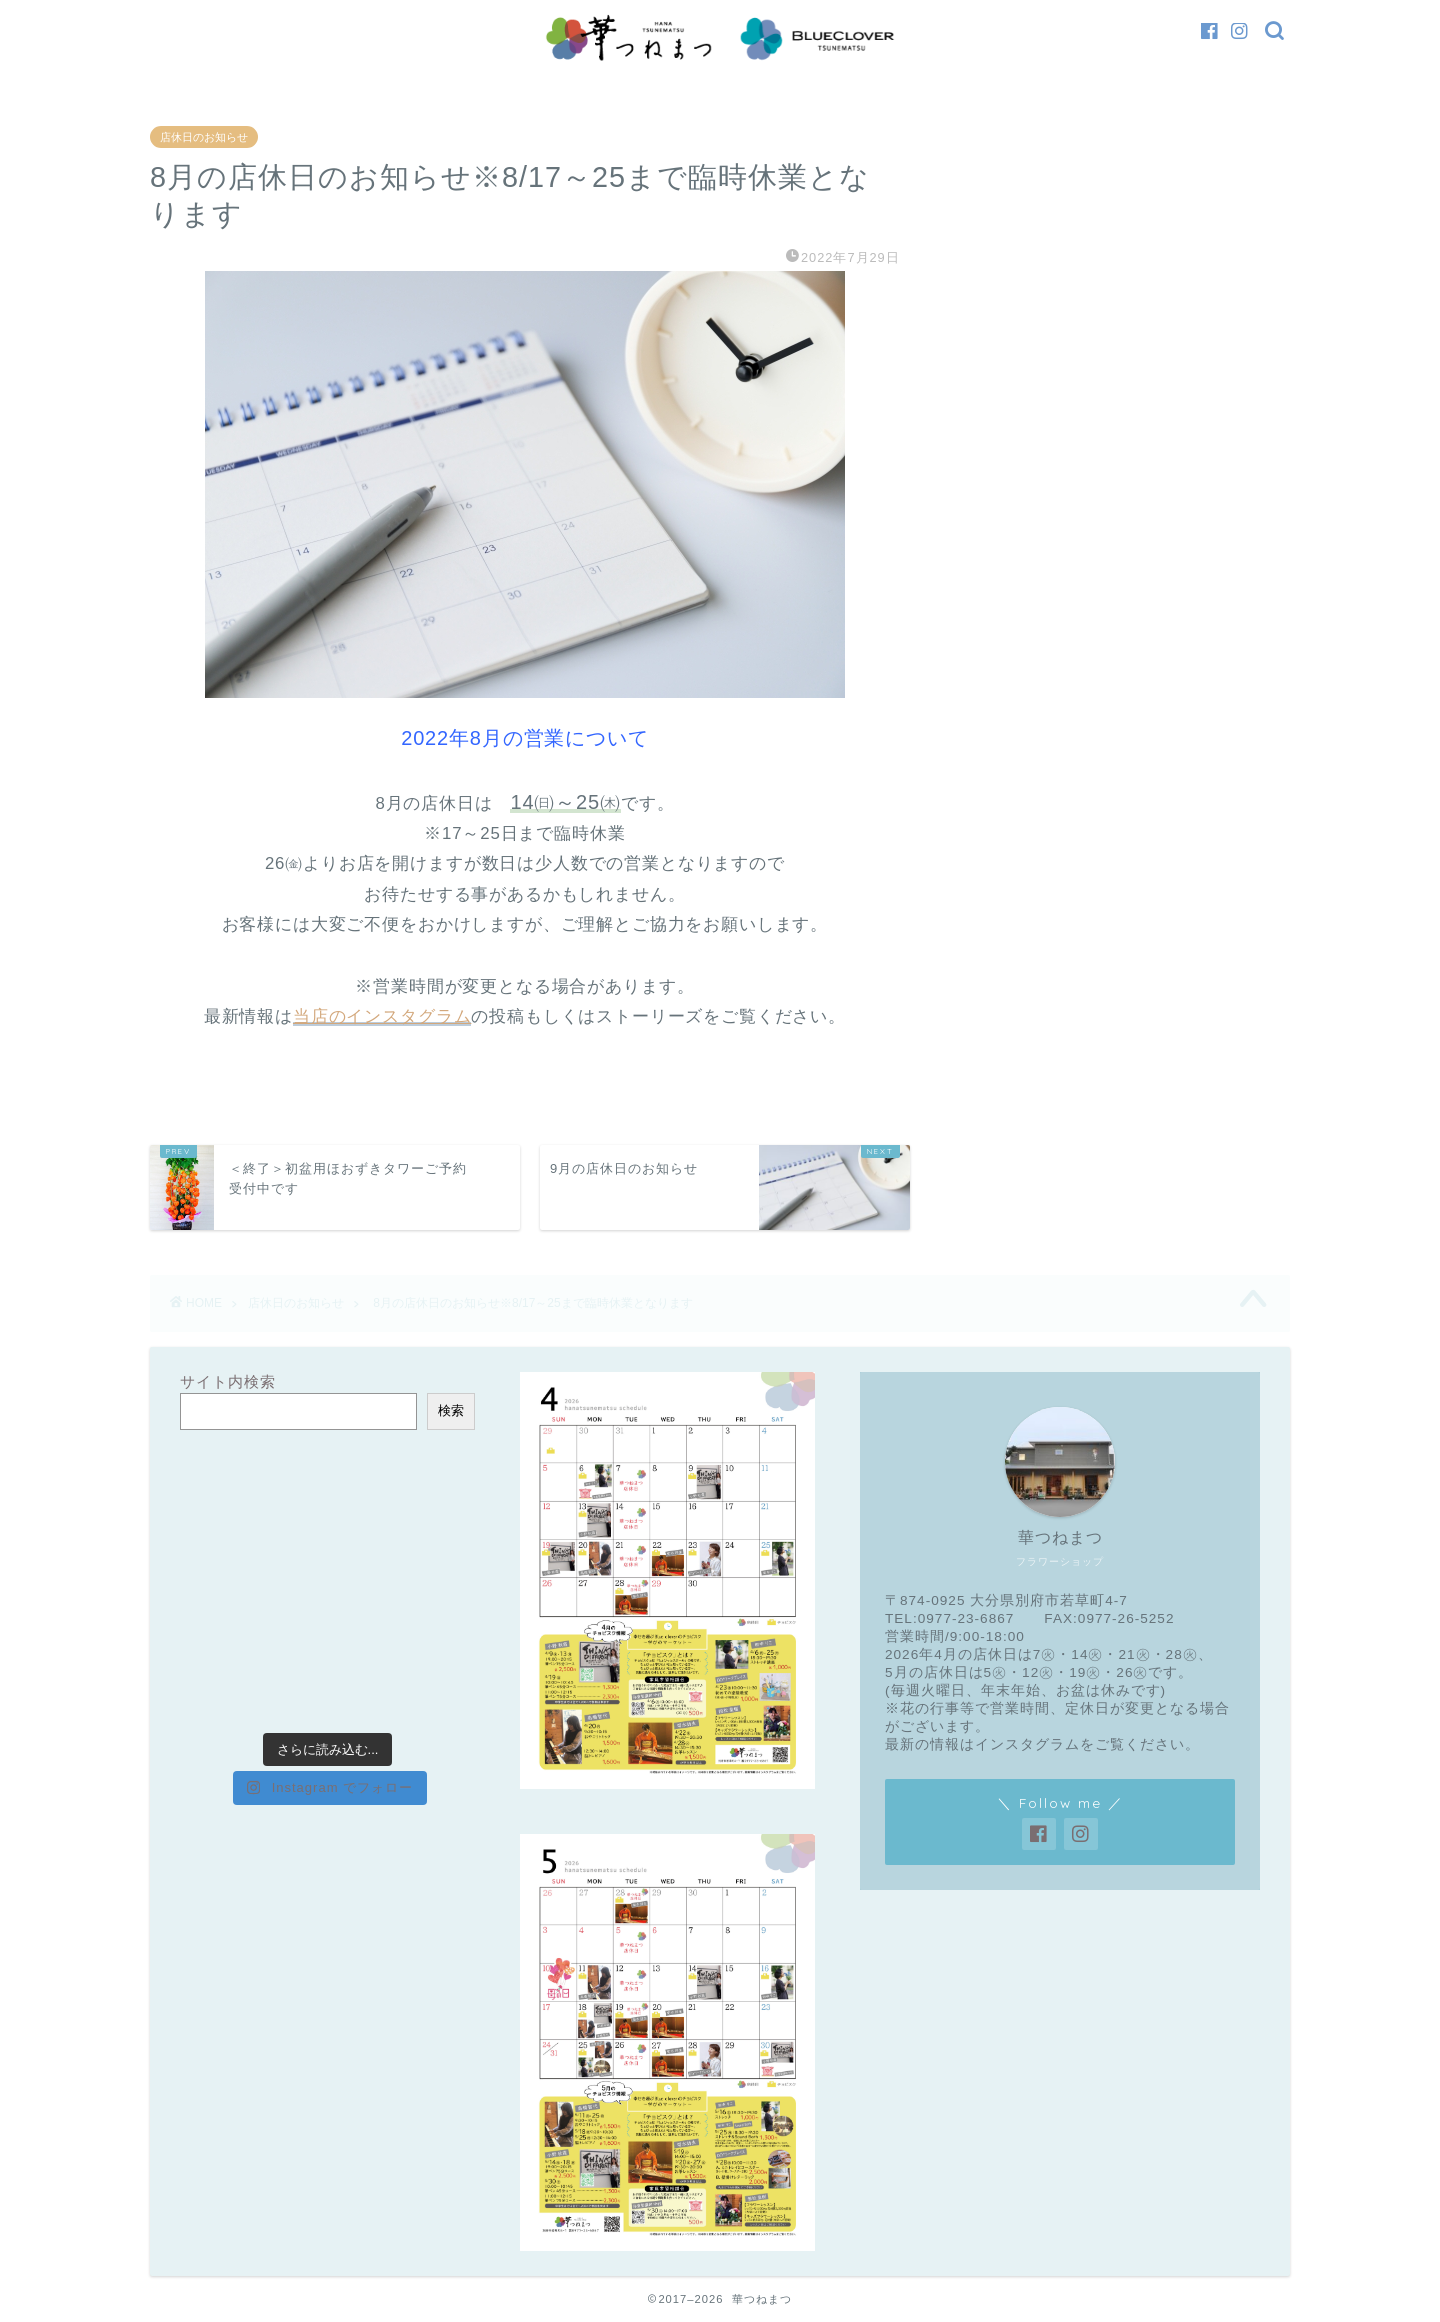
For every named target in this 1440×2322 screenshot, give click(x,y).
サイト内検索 (228, 1381)
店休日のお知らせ (204, 137)
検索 (451, 1410)
